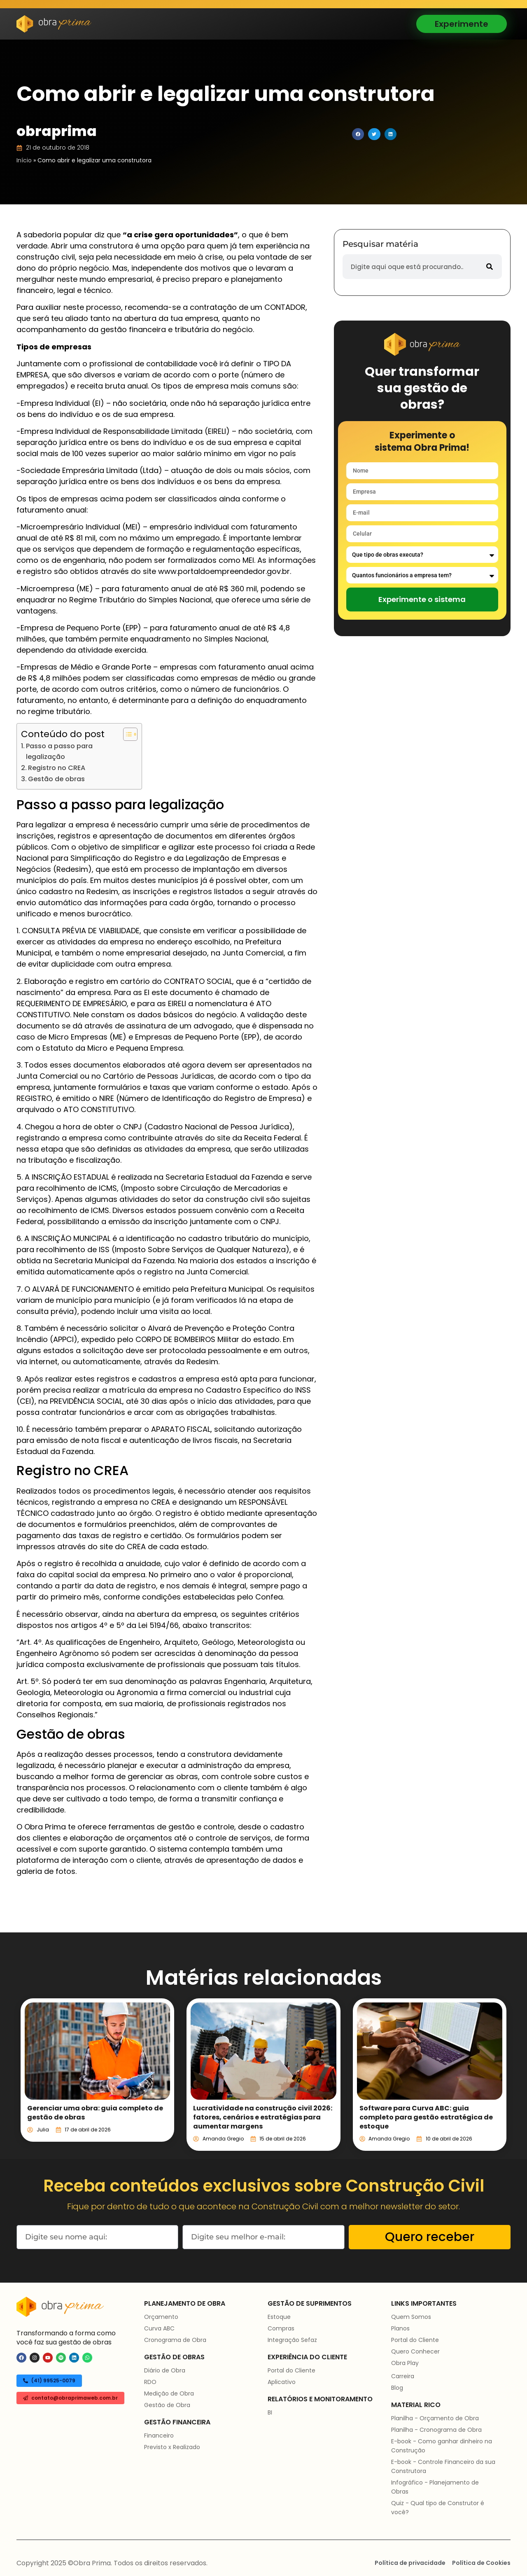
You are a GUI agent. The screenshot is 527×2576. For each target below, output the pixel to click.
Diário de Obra (164, 2370)
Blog (397, 2388)
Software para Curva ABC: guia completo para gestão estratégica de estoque (426, 2117)
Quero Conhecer (415, 2351)
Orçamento (161, 2317)
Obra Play (405, 2363)
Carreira (402, 2376)
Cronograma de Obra (175, 2340)
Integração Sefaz (292, 2340)
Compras (281, 2328)
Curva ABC (159, 2328)
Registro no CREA (56, 768)
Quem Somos (411, 2317)
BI (270, 2412)
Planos (400, 2328)
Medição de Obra (169, 2393)
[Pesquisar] (489, 266)
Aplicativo (282, 2382)
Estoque (279, 2317)
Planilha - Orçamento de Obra (435, 2418)
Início (24, 160)
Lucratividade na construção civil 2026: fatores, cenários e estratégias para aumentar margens (262, 2117)
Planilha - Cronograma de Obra (436, 2430)
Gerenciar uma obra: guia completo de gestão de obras (95, 2112)
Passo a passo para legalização (59, 751)
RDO (150, 2382)
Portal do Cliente (291, 2370)
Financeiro (159, 2435)
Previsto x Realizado (172, 2447)
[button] (358, 134)
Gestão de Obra (167, 2405)
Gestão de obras (56, 779)
